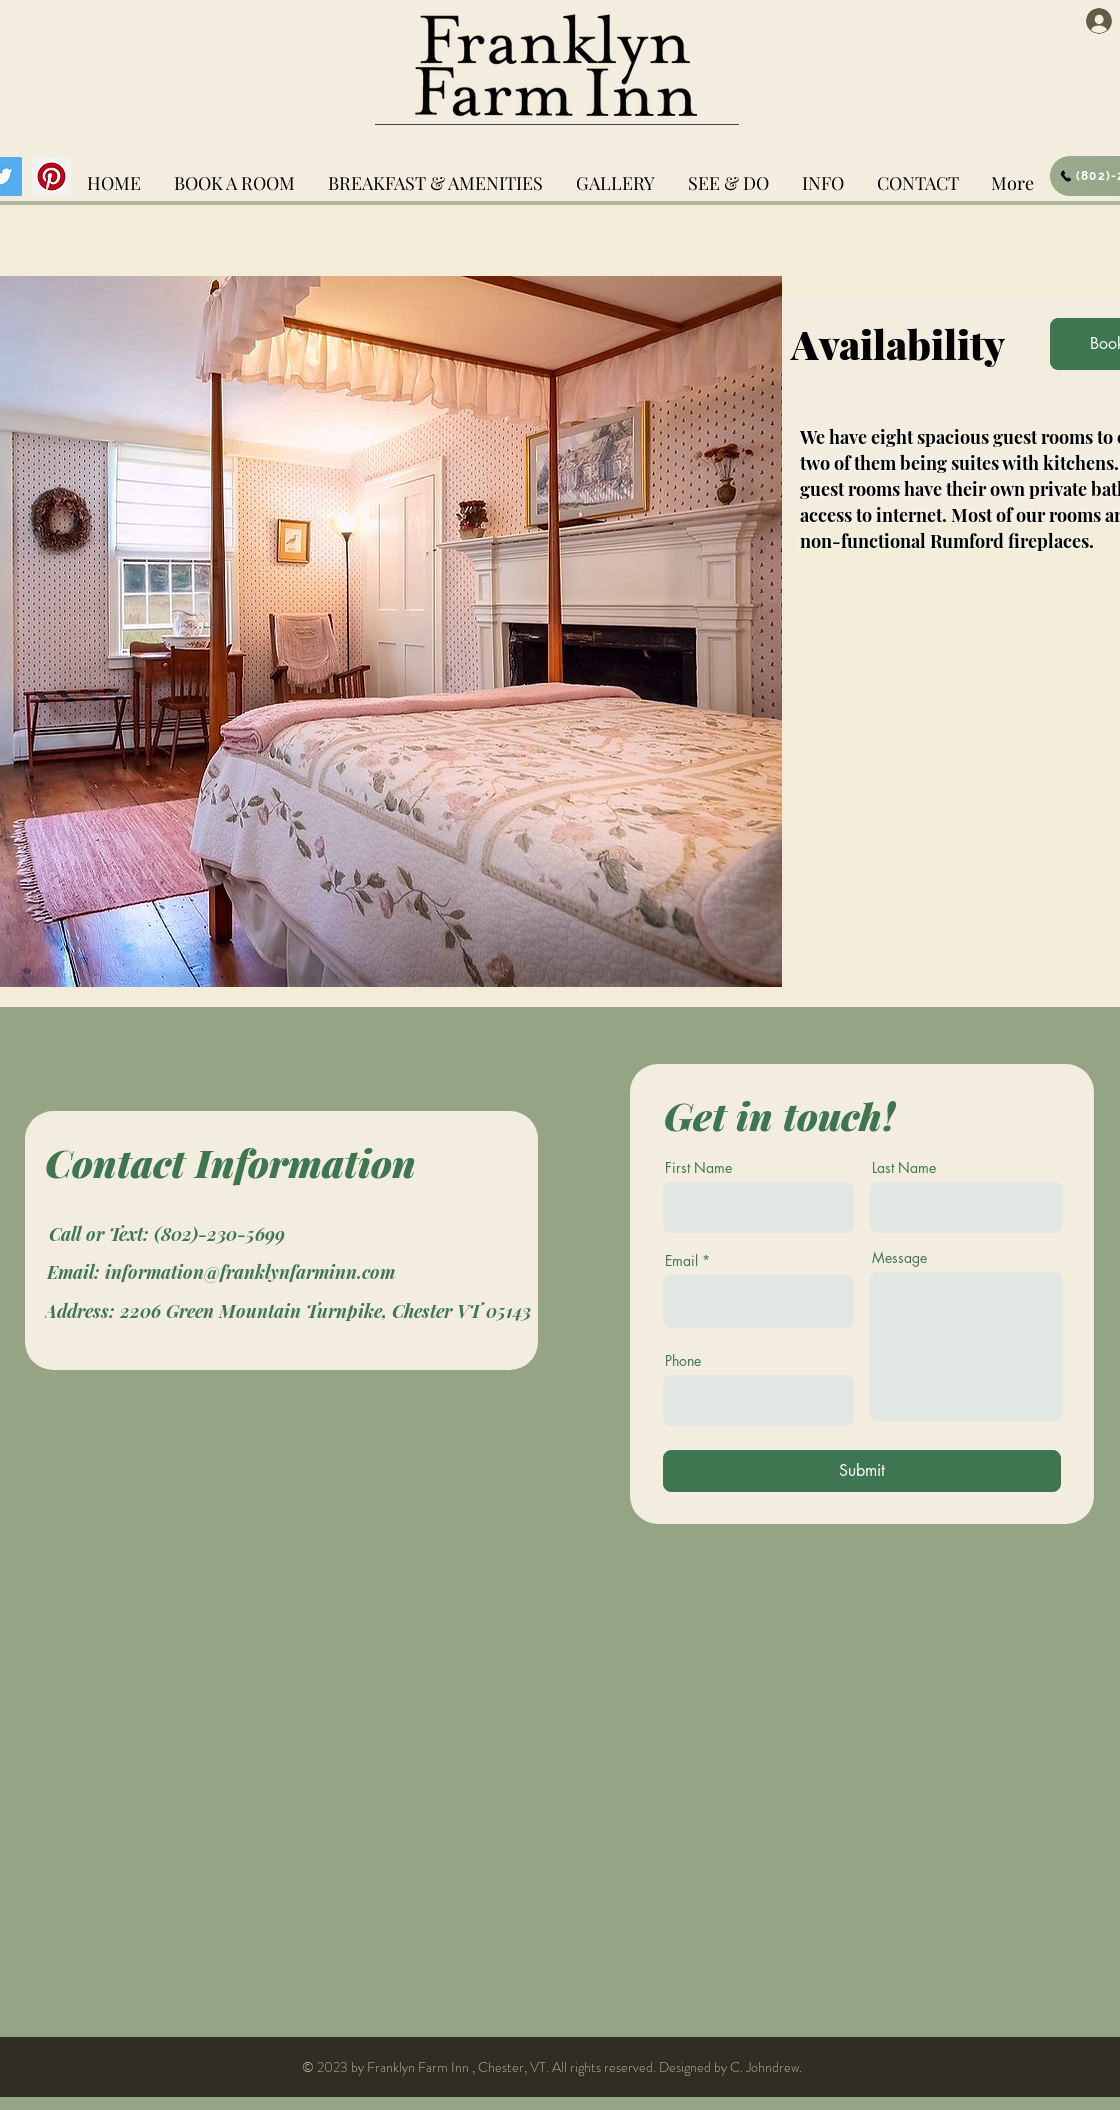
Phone (683, 1361)
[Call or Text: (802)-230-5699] (166, 1234)
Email (681, 1261)
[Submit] (862, 1471)
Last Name (904, 1168)
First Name (698, 1168)
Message (899, 1258)
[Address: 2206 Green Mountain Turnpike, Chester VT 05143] (288, 1310)
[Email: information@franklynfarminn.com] (221, 1271)
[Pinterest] (51, 176)
